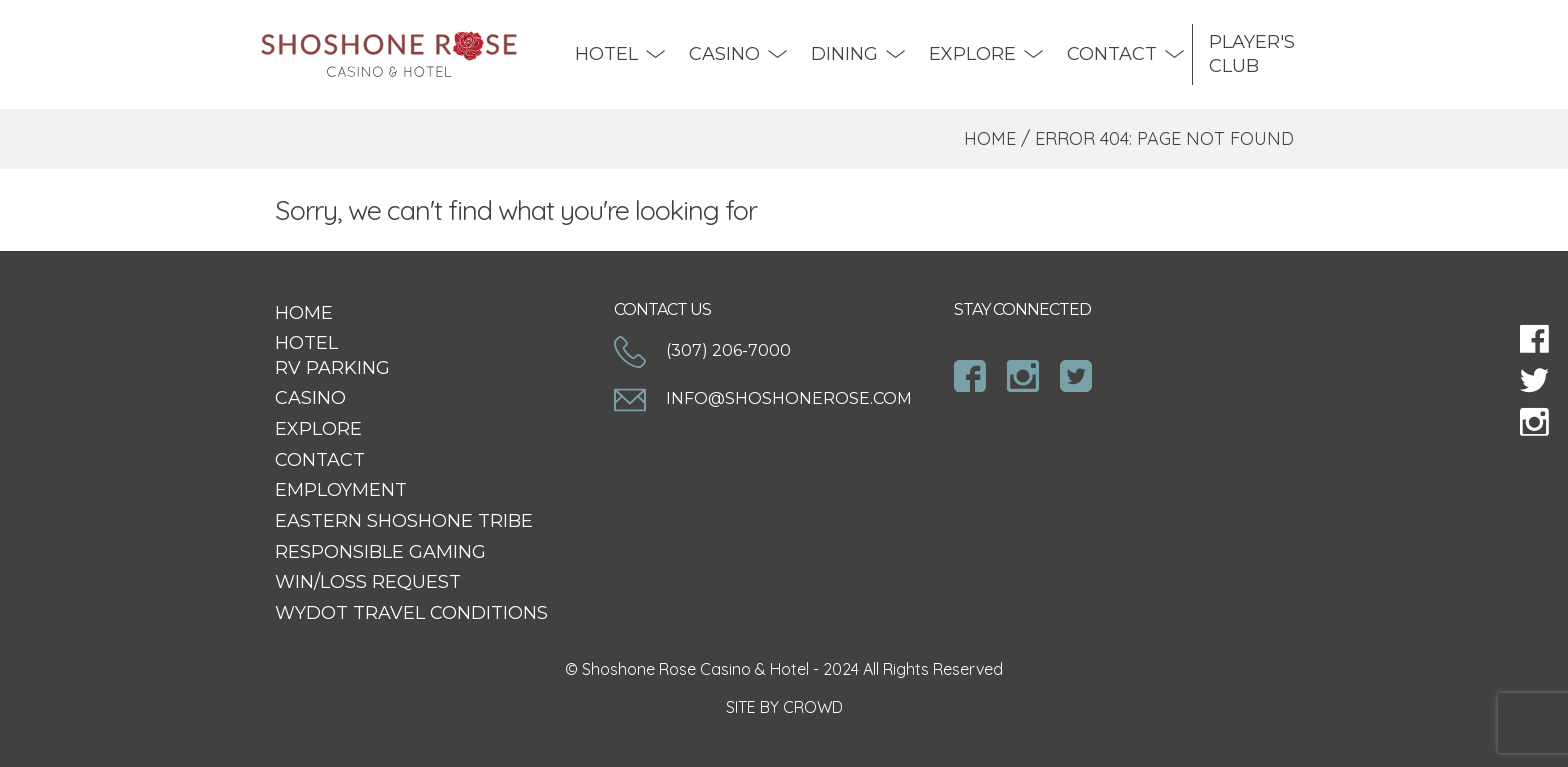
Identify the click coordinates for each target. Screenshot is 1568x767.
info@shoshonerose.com (763, 398)
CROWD (813, 707)
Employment (341, 490)
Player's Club (1252, 54)
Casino (724, 54)
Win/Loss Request (368, 582)
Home (990, 138)
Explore (972, 54)
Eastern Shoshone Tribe (404, 521)
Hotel (606, 54)
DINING (844, 54)
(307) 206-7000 (702, 350)
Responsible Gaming (380, 552)
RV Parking (332, 368)
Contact (1112, 54)
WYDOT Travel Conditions (411, 613)
